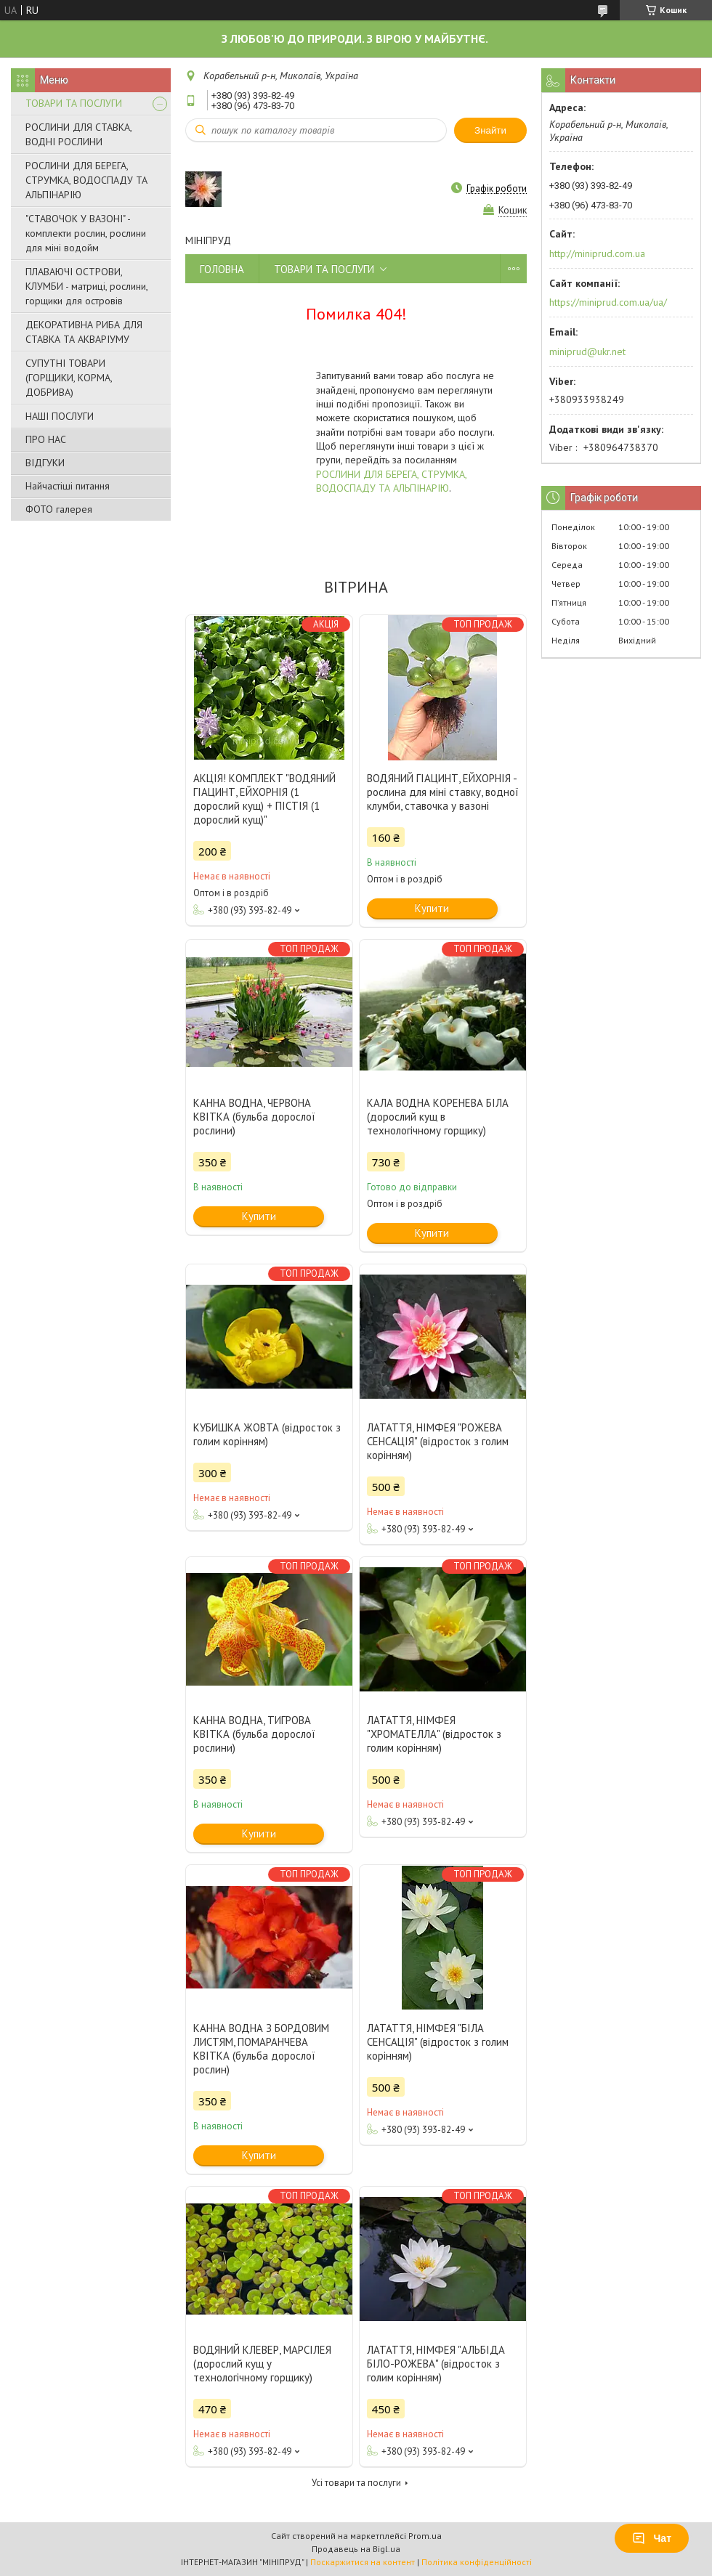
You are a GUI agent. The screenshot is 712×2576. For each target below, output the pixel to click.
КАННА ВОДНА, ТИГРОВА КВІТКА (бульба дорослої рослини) (254, 1734)
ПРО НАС (45, 439)
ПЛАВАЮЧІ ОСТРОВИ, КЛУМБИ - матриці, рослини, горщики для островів (86, 286)
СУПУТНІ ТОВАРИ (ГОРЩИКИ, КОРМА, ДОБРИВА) (68, 378)
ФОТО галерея (58, 509)
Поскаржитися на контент (362, 2561)
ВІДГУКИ (45, 462)
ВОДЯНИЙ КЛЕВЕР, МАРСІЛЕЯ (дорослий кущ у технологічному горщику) (262, 2363)
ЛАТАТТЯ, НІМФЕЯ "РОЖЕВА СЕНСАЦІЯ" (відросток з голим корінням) (438, 1441)
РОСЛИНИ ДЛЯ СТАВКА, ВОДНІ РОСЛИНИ (78, 134)
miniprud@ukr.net (587, 351)
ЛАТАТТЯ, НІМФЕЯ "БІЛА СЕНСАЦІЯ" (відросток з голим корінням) (438, 2042)
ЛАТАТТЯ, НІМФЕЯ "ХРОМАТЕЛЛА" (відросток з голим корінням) (434, 1734)
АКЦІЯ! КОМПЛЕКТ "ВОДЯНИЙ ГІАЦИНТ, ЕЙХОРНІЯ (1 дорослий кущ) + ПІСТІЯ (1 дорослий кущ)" (264, 798)
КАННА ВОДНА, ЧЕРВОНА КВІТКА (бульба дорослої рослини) (254, 1116)
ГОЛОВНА (222, 269)
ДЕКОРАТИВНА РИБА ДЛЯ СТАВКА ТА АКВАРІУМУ (83, 332)
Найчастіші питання (67, 485)
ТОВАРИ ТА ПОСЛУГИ (73, 103)
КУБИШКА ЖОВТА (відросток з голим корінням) (267, 1434)
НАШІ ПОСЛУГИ (59, 416)
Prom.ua (425, 2535)
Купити (432, 908)
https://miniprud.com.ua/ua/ (608, 302)
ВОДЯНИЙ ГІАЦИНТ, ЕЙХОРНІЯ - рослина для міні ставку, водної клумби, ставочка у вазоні (443, 792)
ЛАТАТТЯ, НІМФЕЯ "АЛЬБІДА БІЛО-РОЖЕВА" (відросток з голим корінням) (436, 2363)
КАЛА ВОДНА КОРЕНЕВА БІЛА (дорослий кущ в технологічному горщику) (438, 1116)
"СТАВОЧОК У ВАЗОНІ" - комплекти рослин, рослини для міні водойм (85, 233)
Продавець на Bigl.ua (356, 2548)
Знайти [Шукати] (490, 130)
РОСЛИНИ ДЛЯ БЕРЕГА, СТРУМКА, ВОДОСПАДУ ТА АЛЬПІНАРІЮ (86, 180)
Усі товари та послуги (356, 2482)
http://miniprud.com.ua (597, 253)
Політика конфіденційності (476, 2561)
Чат (651, 2538)
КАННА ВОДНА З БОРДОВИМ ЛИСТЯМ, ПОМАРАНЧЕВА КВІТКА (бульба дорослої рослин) (261, 2048)
